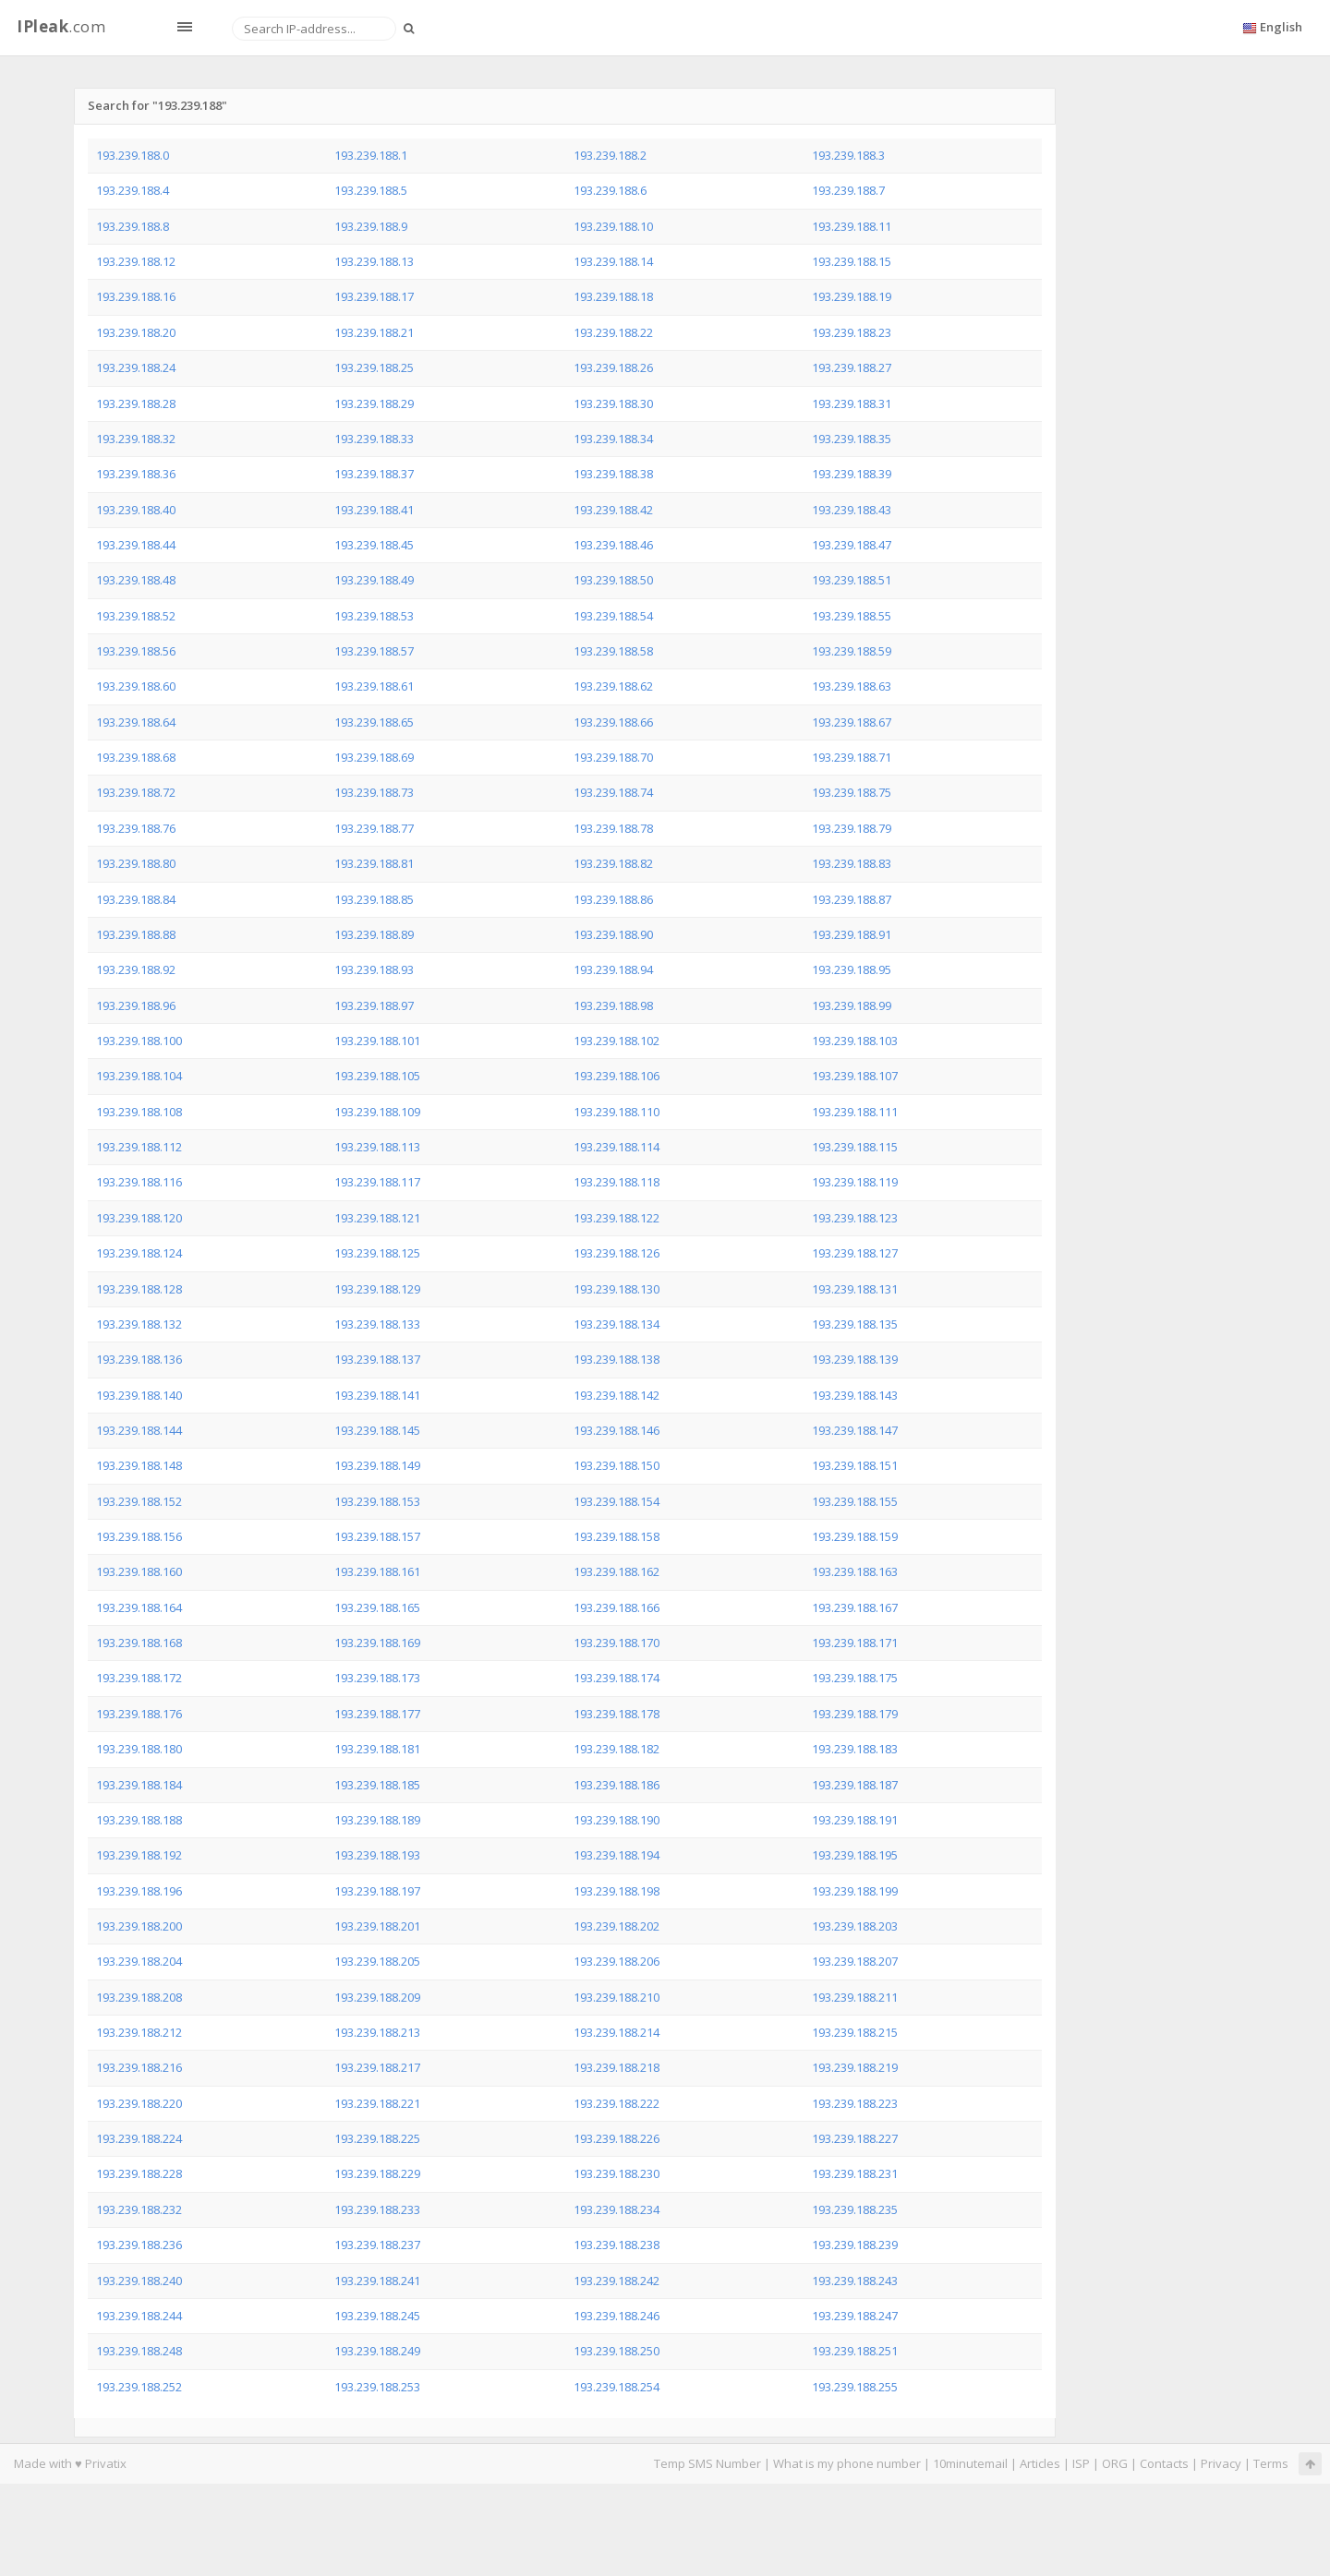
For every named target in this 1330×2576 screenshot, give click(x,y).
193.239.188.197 (377, 1891)
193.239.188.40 (135, 509)
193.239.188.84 (135, 899)
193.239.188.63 (851, 686)
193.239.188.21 (374, 332)
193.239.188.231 (855, 2173)
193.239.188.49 (374, 580)
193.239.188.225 (377, 2138)
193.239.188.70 (613, 757)
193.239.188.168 (139, 1642)
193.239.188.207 (855, 1961)
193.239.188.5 (370, 190)
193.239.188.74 (613, 792)
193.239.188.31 (851, 403)
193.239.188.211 (855, 1997)
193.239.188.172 (139, 1677)
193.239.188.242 (616, 2280)
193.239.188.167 (855, 1607)
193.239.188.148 (139, 1465)
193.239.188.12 (135, 261)
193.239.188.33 (374, 438)
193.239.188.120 (139, 1218)
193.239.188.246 (616, 2315)
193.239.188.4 (132, 190)
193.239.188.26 (613, 367)
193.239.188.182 (616, 1748)
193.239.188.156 (139, 1536)
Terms (1270, 2463)
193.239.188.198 (616, 1891)
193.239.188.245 (377, 2315)
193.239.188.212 (139, 2032)
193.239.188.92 (135, 969)
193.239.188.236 (139, 2244)
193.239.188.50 (613, 580)
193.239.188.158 (616, 1536)
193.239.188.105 (377, 1075)
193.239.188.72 (135, 792)
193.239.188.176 (139, 1713)
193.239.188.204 (139, 1961)
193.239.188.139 (855, 1359)
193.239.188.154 (616, 1501)
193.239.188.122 (616, 1218)
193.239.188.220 (139, 2103)
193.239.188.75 (851, 792)
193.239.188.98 (613, 1005)
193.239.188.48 (135, 580)
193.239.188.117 (377, 1182)
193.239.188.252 (139, 2386)
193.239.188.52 (135, 616)
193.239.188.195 (855, 1855)
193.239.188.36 (135, 473)
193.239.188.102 (616, 1040)
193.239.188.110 (616, 1111)
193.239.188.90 (613, 934)
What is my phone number (847, 2463)
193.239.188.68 (135, 757)
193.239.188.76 (135, 828)
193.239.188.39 (851, 473)
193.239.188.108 (139, 1111)
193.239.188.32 (135, 438)
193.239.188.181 (377, 1748)
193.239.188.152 (139, 1501)
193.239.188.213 (377, 2032)
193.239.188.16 (135, 296)
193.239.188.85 (374, 899)
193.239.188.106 (616, 1075)
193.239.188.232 (139, 2209)
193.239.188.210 (616, 1997)
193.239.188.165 (377, 1607)
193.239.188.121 (377, 1218)
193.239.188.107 (855, 1075)
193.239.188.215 (855, 2032)
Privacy (1221, 2463)
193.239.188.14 (613, 261)
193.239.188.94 (613, 969)
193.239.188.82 (613, 863)
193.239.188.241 (377, 2280)
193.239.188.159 (855, 1536)
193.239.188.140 (139, 1395)
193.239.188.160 (139, 1571)
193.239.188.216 (139, 2067)
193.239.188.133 (377, 1324)
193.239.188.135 (855, 1324)
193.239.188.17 (374, 296)
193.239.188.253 (377, 2386)
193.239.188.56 (135, 651)
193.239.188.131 (855, 1289)
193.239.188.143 (855, 1395)
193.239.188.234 (616, 2209)
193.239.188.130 (616, 1289)
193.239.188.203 (855, 1926)
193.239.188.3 (848, 155)
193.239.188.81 (374, 863)
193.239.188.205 (377, 1961)
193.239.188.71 (851, 757)
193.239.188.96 (135, 1005)
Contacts (1164, 2463)
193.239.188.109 (377, 1111)
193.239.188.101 (377, 1040)
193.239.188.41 (374, 509)
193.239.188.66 (613, 722)
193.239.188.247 (855, 2315)
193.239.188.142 (616, 1395)
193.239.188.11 (851, 226)
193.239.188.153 (377, 1501)
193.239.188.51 (851, 580)
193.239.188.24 (135, 367)
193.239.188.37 (374, 473)
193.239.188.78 (613, 828)
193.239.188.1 (370, 155)
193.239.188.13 (374, 261)
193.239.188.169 (377, 1642)
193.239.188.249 (377, 2350)
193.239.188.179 (855, 1713)
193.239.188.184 (139, 1784)
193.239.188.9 (370, 226)
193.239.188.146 (616, 1430)
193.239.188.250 (616, 2350)
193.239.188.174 (616, 1677)
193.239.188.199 (855, 1891)
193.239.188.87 (851, 899)
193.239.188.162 (616, 1571)
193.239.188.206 (616, 1961)
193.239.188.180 (139, 1748)
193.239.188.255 (855, 2386)
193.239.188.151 (855, 1465)
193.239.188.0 (132, 155)
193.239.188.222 (616, 2103)
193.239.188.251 (855, 2350)
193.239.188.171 (855, 1642)
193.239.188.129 (377, 1289)
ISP (1081, 2463)
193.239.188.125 (377, 1253)
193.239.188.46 (613, 544)
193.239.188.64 (135, 722)
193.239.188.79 (851, 828)
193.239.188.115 (855, 1146)
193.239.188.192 (139, 1855)
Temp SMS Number (707, 2463)
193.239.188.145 (377, 1430)
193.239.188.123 (855, 1218)
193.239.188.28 (135, 403)
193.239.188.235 (855, 2209)
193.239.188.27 (851, 367)
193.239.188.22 (613, 332)
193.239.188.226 (616, 2138)
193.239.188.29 (374, 403)
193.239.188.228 (139, 2173)
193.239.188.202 (616, 1926)
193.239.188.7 (848, 190)
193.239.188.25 (374, 367)
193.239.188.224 (139, 2138)
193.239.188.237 (377, 2244)
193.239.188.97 (374, 1005)
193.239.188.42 (613, 509)
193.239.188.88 (135, 934)
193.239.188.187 (855, 1784)
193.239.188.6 (610, 190)
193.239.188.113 (377, 1146)
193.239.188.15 (851, 261)
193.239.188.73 (374, 792)
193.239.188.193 (377, 1855)
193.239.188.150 (616, 1465)
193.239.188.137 (377, 1359)
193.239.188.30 (613, 403)
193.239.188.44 (135, 544)
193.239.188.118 (616, 1182)
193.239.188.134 (616, 1324)
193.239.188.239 (855, 2244)
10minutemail (970, 2463)
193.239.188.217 (377, 2067)
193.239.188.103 (855, 1040)
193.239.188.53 (374, 616)
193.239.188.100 (139, 1040)
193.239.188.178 (616, 1713)
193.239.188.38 (613, 473)
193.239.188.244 (139, 2315)
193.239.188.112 (139, 1146)
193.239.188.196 (139, 1891)
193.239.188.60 (135, 686)
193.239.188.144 (139, 1430)
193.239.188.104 (139, 1075)
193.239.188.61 (374, 686)
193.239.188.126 (616, 1253)
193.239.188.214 (616, 2032)
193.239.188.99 (851, 1005)
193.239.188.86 (613, 899)
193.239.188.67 (851, 722)
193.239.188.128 (139, 1289)
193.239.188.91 (851, 934)
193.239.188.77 (374, 828)
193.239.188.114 (616, 1146)
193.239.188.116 (139, 1182)
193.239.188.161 (377, 1571)
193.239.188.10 (613, 226)
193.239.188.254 (616, 2386)
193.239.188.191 (855, 1820)
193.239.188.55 (851, 616)
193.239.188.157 (377, 1536)
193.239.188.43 (851, 509)
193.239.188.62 (613, 686)
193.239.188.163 (855, 1571)
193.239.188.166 (616, 1607)
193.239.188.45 (374, 544)
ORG (1115, 2463)
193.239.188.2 (610, 155)
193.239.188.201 (377, 1926)
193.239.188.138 (616, 1359)
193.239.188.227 (855, 2138)
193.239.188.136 (139, 1359)
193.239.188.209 (377, 1997)
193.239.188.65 (374, 722)
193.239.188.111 (855, 1111)
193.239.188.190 (616, 1820)
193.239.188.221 (377, 2103)
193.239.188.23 (851, 332)
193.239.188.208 (139, 1997)
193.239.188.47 (851, 544)
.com (61, 26)
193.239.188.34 (613, 438)
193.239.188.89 (374, 934)
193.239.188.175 (855, 1677)
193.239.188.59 (851, 651)
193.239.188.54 (613, 616)
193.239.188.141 (377, 1395)
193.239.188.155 (855, 1501)
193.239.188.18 (613, 296)
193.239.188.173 (377, 1677)
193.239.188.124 (139, 1253)
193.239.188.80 (135, 863)
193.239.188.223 (855, 2103)
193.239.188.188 (139, 1820)
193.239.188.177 (377, 1713)
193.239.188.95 (851, 969)
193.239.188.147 (855, 1430)
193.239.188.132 (139, 1324)
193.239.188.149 (377, 1465)
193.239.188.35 (851, 438)
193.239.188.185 (377, 1784)
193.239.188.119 (855, 1182)
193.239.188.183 (855, 1748)
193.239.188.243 (855, 2280)
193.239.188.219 (855, 2067)
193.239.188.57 (374, 651)
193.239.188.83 (851, 863)
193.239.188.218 (616, 2067)
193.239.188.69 (374, 757)
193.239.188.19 (851, 296)
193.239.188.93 (374, 969)
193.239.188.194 (616, 1855)
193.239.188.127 (855, 1253)
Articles (1040, 2463)
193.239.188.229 (377, 2173)
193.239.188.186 (616, 1784)
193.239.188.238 (616, 2244)
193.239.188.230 (616, 2173)
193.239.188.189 (377, 1820)
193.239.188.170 (616, 1642)
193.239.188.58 (613, 651)
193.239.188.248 (139, 2350)
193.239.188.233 (377, 2209)
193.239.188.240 (139, 2280)
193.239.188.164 (139, 1607)
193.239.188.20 (135, 332)
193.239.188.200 (139, 1926)
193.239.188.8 (132, 226)
